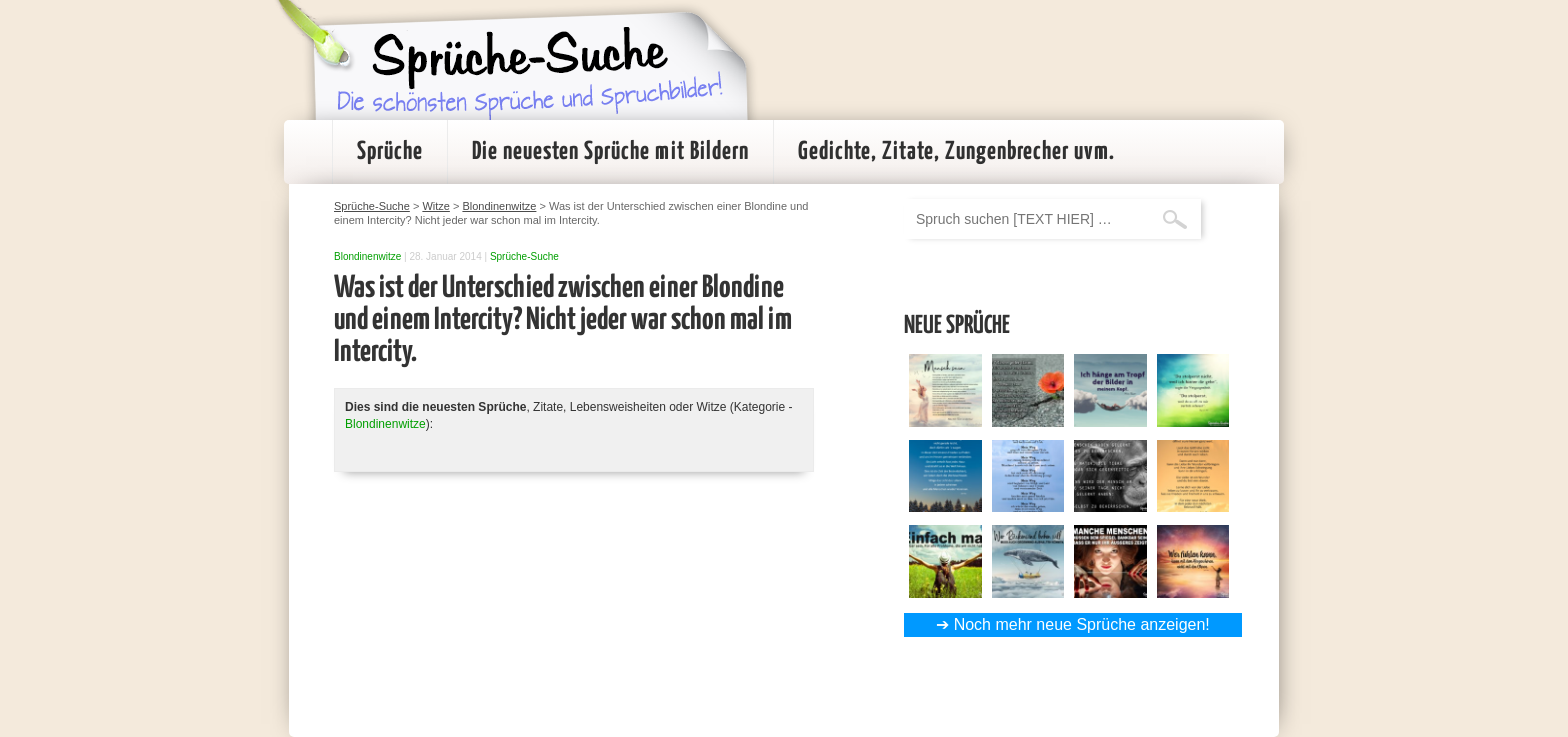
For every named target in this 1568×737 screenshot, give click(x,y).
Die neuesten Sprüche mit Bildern (610, 152)
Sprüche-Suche (524, 256)
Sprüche (390, 152)
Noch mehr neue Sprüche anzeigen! (1082, 624)
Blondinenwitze (367, 256)
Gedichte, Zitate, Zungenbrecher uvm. (956, 152)
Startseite (308, 152)
